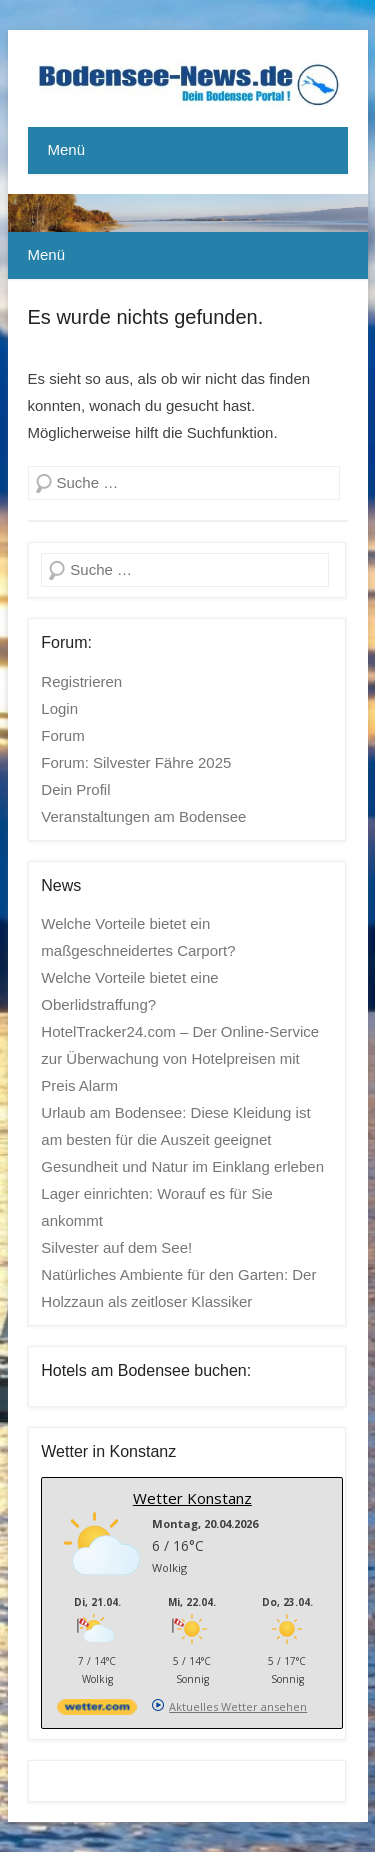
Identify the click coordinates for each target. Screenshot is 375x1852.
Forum (62, 735)
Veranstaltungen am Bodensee (143, 816)
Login (59, 708)
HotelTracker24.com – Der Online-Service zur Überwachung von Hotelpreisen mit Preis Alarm (180, 1058)
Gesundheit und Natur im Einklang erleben (182, 1166)
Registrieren (81, 681)
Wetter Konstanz (192, 1498)
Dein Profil (75, 789)
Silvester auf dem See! (116, 1247)
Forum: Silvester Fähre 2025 (136, 762)
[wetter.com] (97, 1710)
